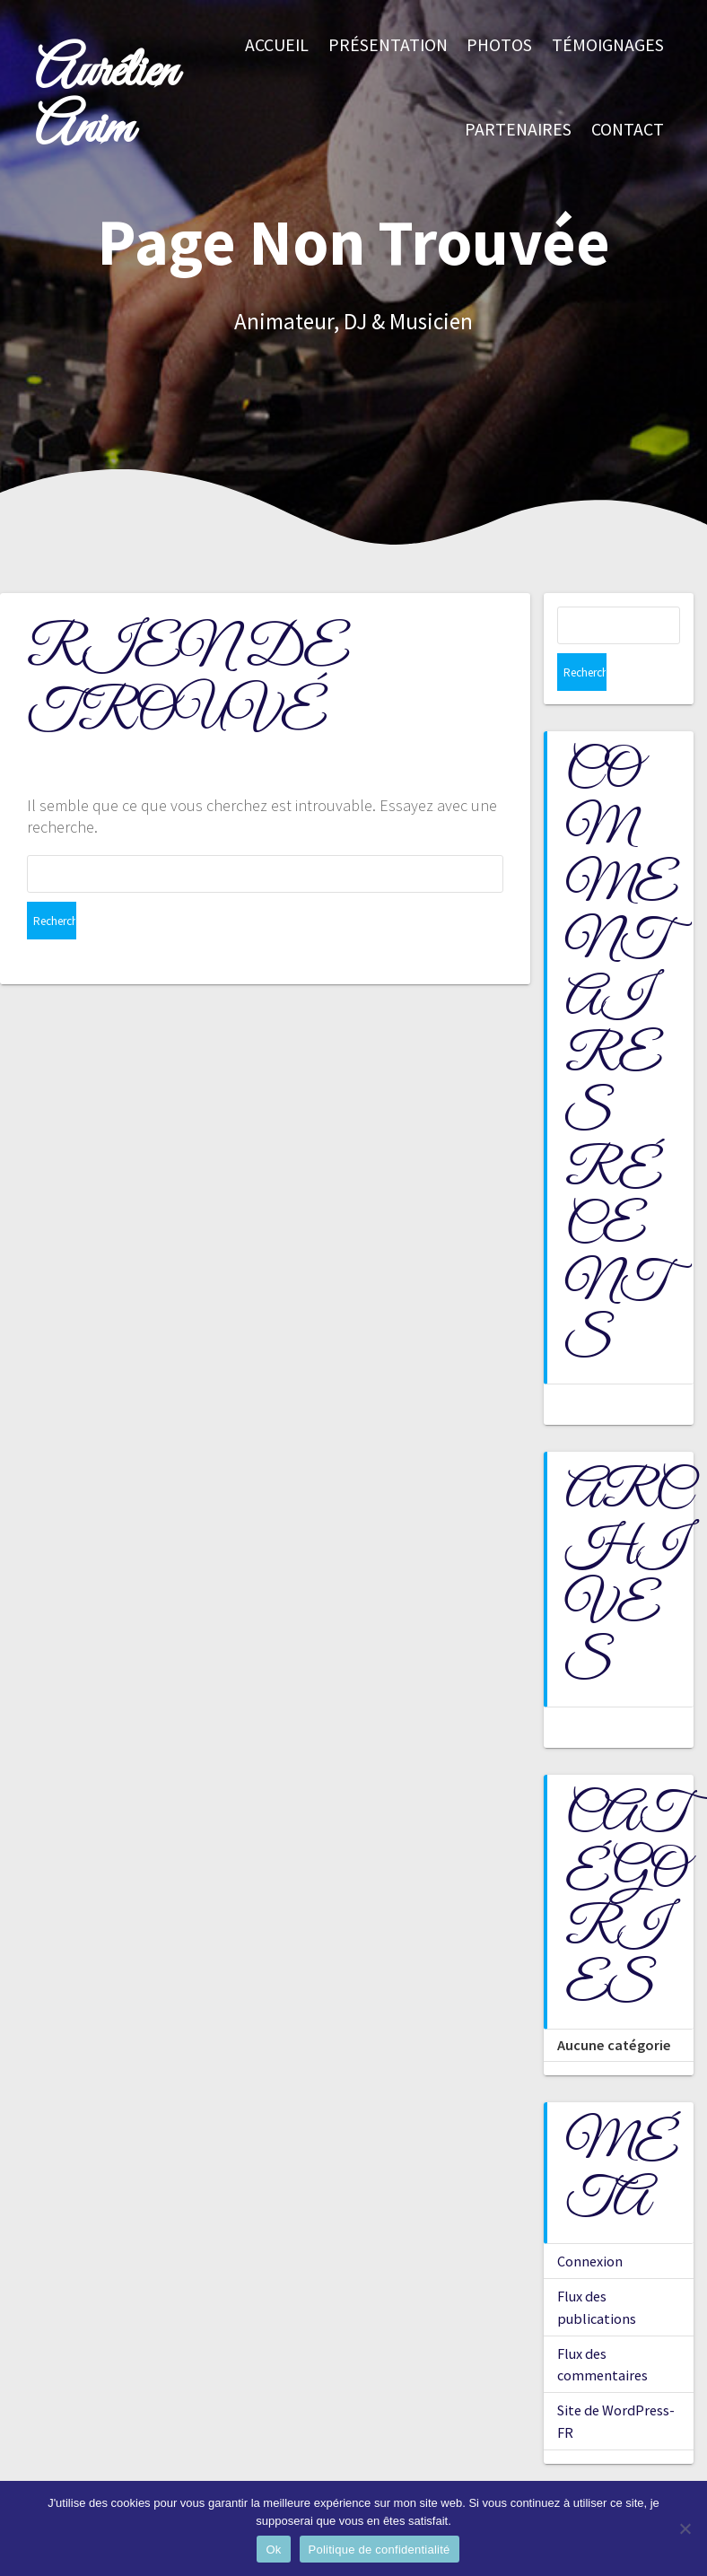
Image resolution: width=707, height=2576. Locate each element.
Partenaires (518, 129)
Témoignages (608, 45)
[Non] (685, 2528)
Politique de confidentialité (379, 2549)
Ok (273, 2549)
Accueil (277, 45)
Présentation (388, 45)
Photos (499, 45)
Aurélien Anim (106, 101)
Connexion (590, 2223)
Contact (627, 129)
